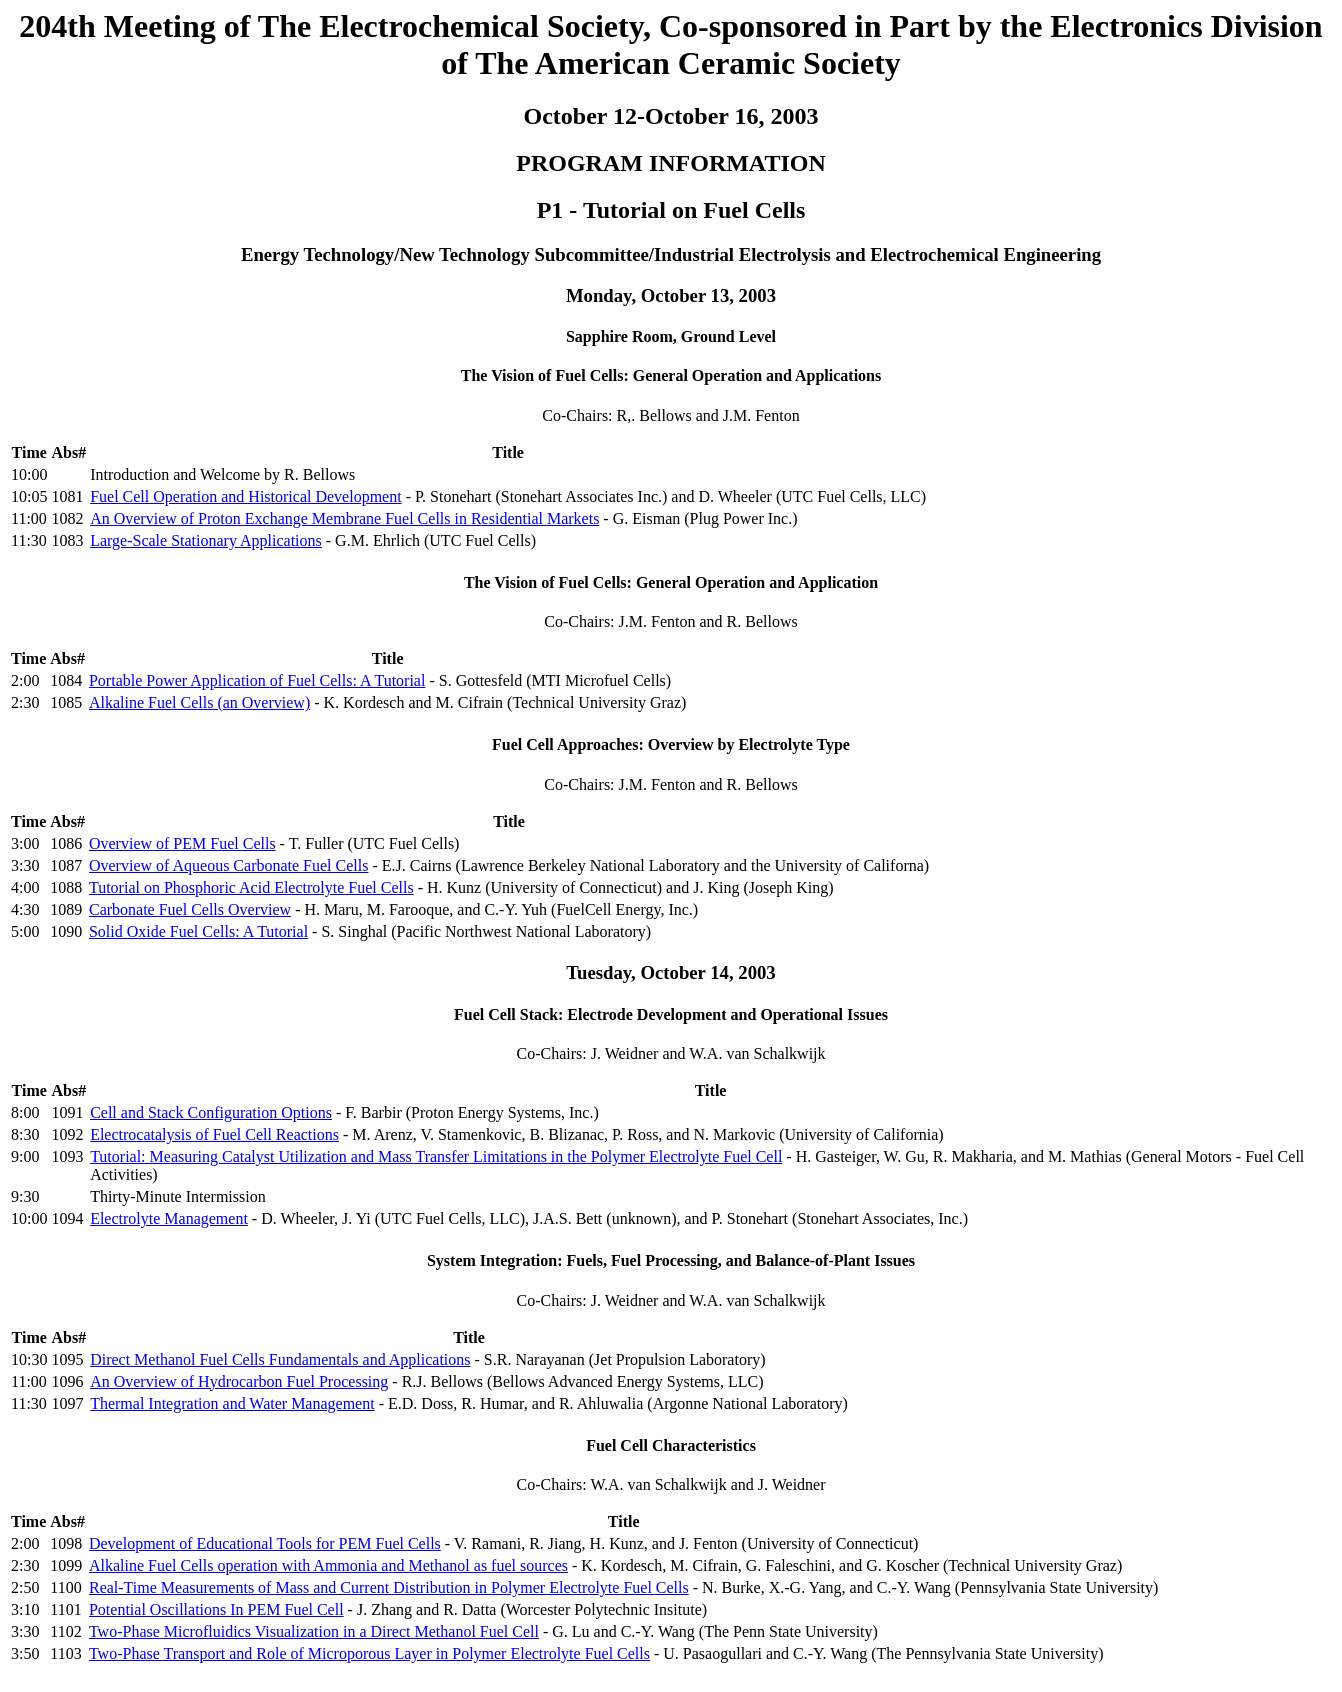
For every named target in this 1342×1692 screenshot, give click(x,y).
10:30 (29, 1359)
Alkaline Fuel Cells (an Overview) (199, 702)
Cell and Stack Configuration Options (211, 1112)
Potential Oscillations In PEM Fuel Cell (216, 1609)
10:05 (29, 496)
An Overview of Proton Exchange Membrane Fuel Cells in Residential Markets (344, 518)
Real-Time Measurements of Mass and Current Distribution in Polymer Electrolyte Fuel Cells (389, 1587)
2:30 (25, 702)
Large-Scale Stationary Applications (206, 540)
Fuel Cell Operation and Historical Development (245, 496)
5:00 (25, 931)
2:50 (25, 1587)
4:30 (25, 909)
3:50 (25, 1653)
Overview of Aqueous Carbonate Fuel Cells (229, 865)
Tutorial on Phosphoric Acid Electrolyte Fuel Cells (251, 887)
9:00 (25, 1156)
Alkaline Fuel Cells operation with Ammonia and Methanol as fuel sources (328, 1565)
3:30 (25, 865)
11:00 (29, 518)
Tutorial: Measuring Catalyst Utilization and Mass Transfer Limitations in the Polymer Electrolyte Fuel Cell (436, 1156)
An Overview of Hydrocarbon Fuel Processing (239, 1381)
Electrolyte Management (169, 1218)
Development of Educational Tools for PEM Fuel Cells (265, 1543)
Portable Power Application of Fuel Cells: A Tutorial (257, 680)
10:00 (29, 474)
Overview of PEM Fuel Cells (182, 843)
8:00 (25, 1112)
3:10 (25, 1609)
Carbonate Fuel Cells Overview (190, 909)
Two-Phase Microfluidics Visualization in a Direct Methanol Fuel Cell (314, 1631)
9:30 (25, 1196)
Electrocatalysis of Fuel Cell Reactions (214, 1134)
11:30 (29, 540)
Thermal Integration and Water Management (232, 1403)
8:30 (25, 1134)
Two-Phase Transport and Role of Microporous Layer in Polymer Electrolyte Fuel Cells (369, 1653)
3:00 (25, 843)
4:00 (25, 887)
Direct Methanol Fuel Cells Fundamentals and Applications (280, 1359)
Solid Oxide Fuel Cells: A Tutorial (198, 931)
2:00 (25, 680)
